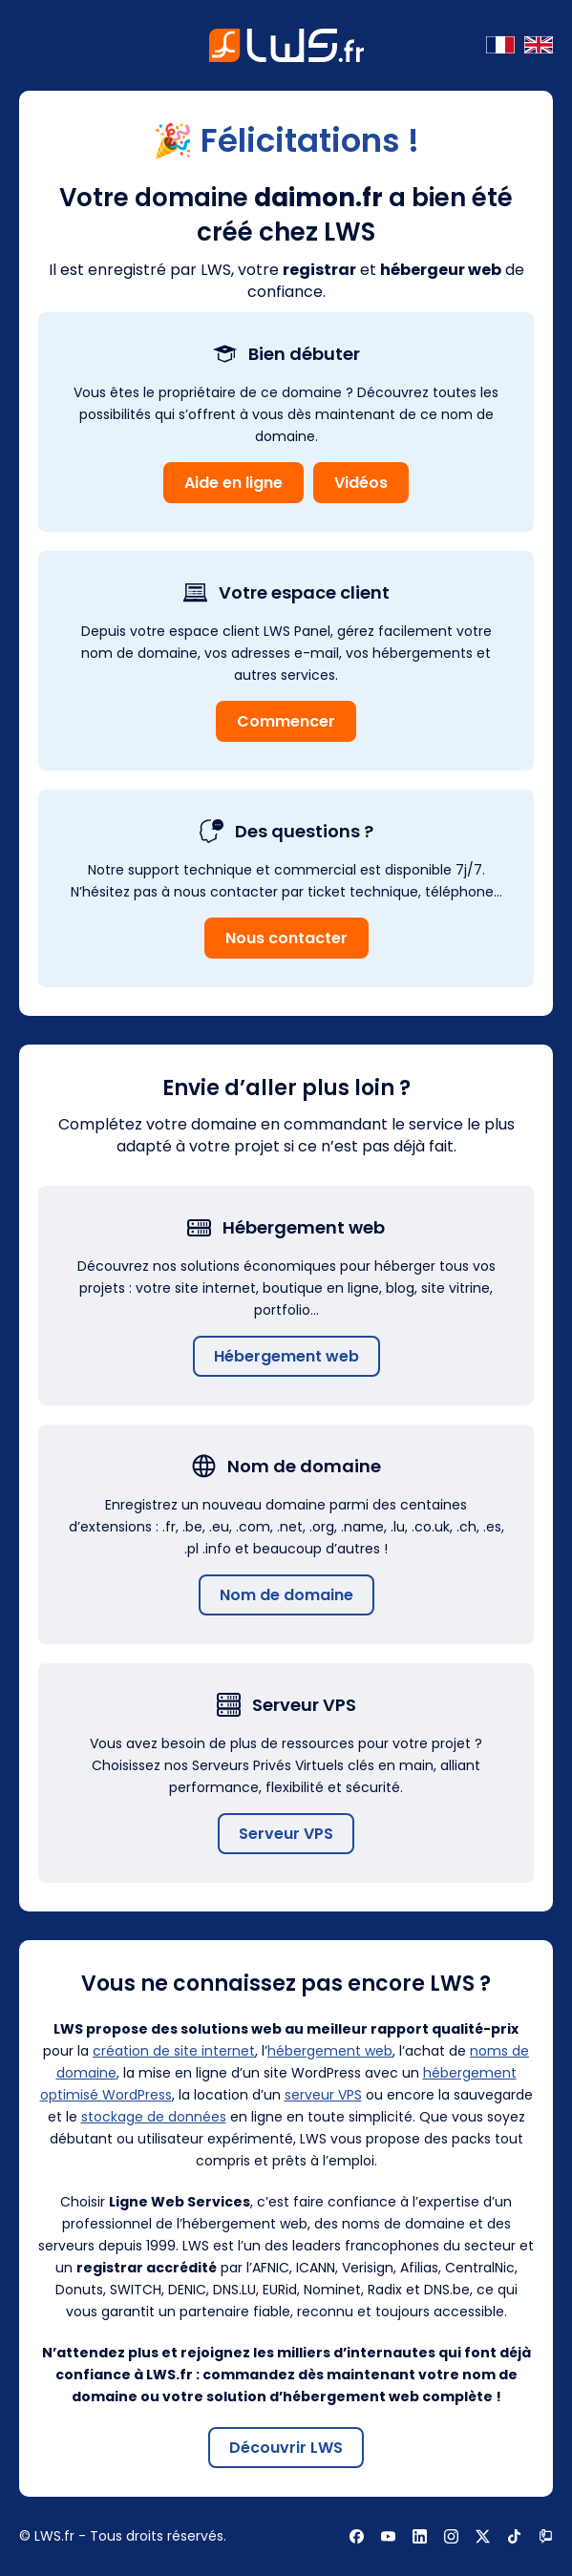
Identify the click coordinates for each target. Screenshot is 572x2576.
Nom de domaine (286, 1595)
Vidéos (361, 483)
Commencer (286, 721)
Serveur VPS (286, 1834)
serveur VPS (323, 2094)
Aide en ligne (233, 483)
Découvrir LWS (286, 2448)
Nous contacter (286, 938)
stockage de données (153, 2116)
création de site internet (174, 2050)
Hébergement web (286, 1356)
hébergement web (329, 2050)
